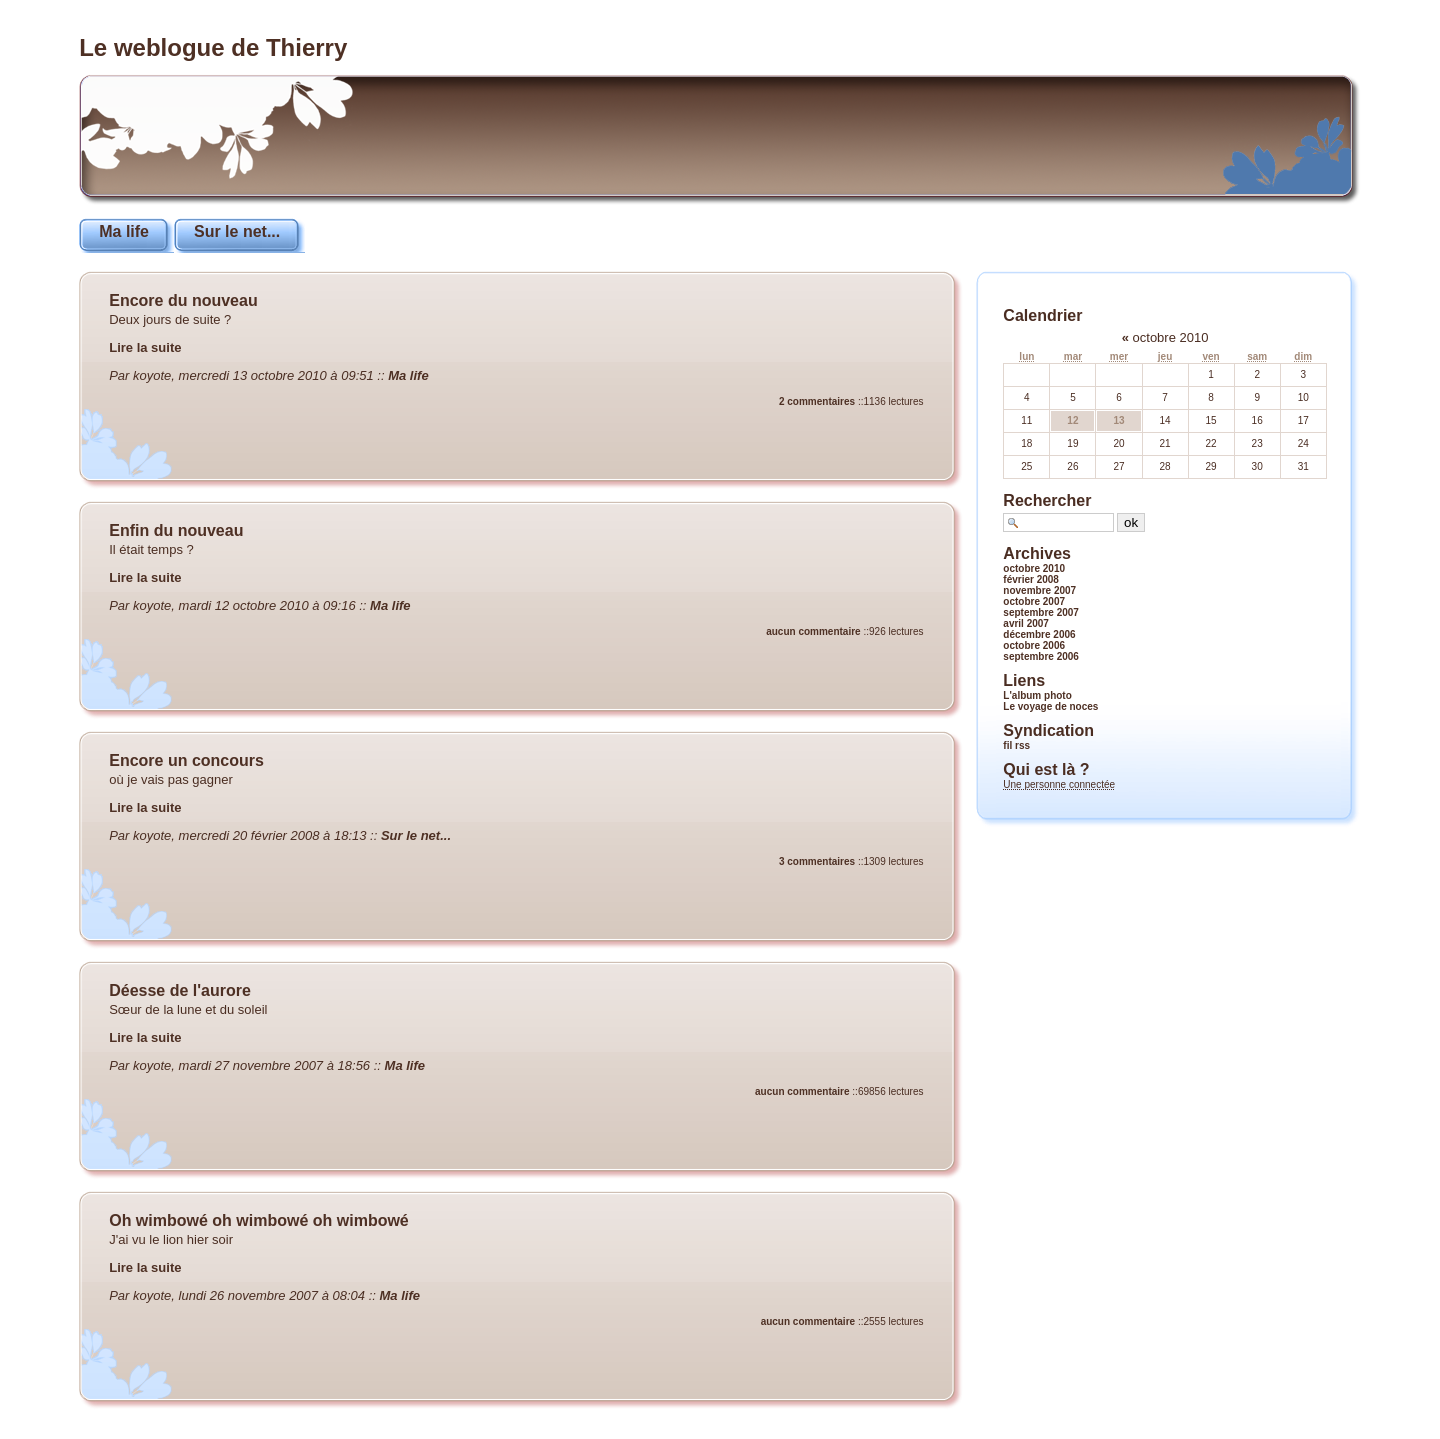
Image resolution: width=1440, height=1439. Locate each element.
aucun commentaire (813, 631)
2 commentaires (817, 401)
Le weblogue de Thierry (213, 47)
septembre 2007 (1041, 612)
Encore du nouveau (183, 300)
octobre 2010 (1034, 568)
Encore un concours (186, 760)
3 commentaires (817, 861)
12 (1072, 420)
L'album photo (1037, 695)
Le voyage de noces (1050, 706)
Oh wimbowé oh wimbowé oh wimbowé (259, 1220)
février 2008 (1031, 579)
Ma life (124, 231)
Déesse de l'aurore (180, 990)
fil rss (1016, 745)
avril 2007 (1026, 623)
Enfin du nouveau (176, 530)
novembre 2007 (1039, 590)
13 (1118, 420)
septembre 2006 (1041, 656)
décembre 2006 (1039, 634)
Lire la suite (145, 347)
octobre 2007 (1034, 601)
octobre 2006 (1034, 645)
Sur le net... (237, 231)
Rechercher (1047, 500)
